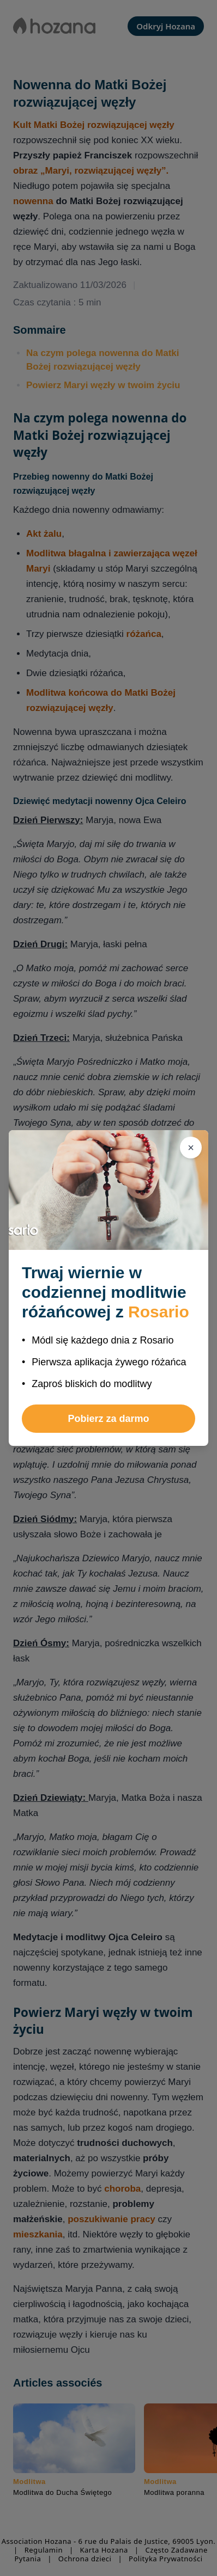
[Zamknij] (191, 1147)
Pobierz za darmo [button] (108, 1418)
